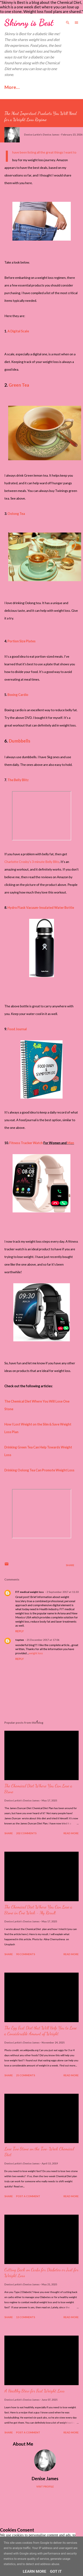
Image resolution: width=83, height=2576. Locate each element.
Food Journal (17, 1029)
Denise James (45, 2478)
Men (70, 1143)
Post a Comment (28, 2196)
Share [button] (70, 1565)
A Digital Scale (18, 331)
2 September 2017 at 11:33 (63, 1591)
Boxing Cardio (17, 695)
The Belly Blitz (18, 780)
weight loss (36, 1653)
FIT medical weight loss (29, 1591)
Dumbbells (19, 740)
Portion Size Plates (21, 641)
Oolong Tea (16, 514)
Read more (71, 1833)
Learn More (34, 2571)
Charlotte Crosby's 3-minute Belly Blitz (31, 862)
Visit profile (45, 2486)
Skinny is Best (28, 22)
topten (19, 1639)
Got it (56, 2571)
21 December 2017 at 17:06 (43, 1639)
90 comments (25, 1954)
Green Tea (19, 385)
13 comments (25, 2317)
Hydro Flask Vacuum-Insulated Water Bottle (40, 908)
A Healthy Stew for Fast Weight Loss (34, 2391)
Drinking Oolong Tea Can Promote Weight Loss (39, 1470)
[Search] (67, 20)
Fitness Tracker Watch (26, 1143)
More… (12, 87)
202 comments (26, 1833)
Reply (19, 1631)
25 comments (25, 2075)
